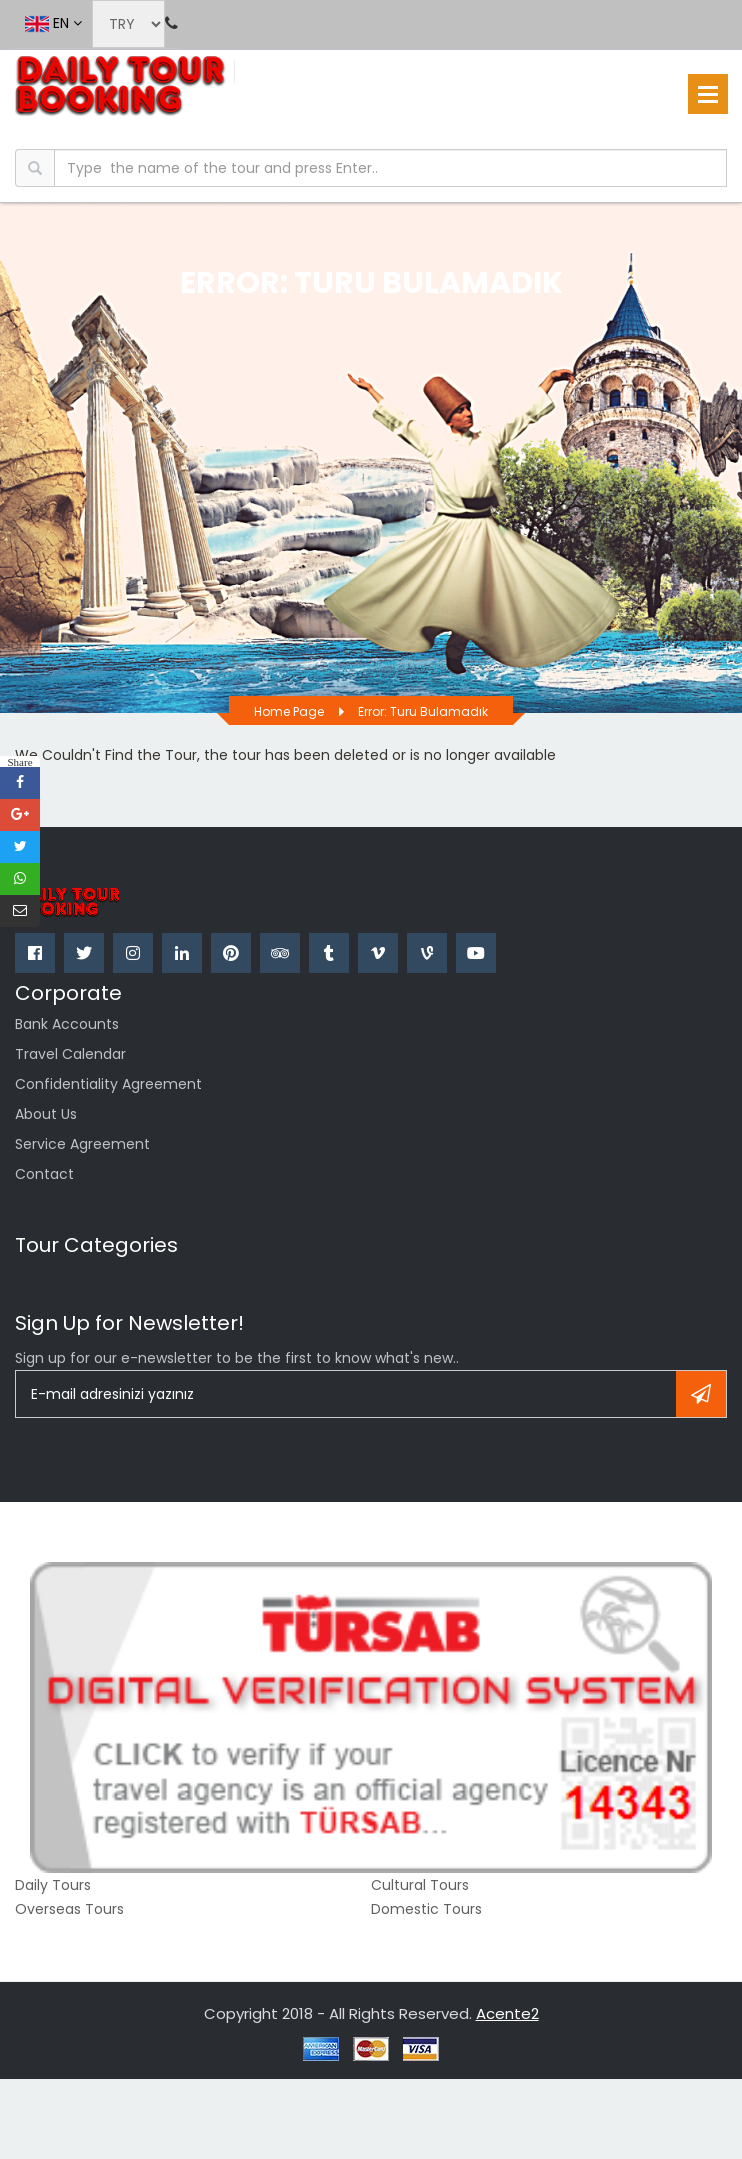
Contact (44, 1174)
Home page (289, 711)
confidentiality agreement (108, 1084)
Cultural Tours (420, 1885)
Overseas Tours (69, 1909)
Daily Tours (53, 1885)
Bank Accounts (67, 1024)
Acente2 (507, 2013)
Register (701, 1394)
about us (46, 1114)
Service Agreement (82, 1144)
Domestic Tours (426, 1909)
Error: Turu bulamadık (423, 711)
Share (19, 761)
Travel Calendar (70, 1054)
